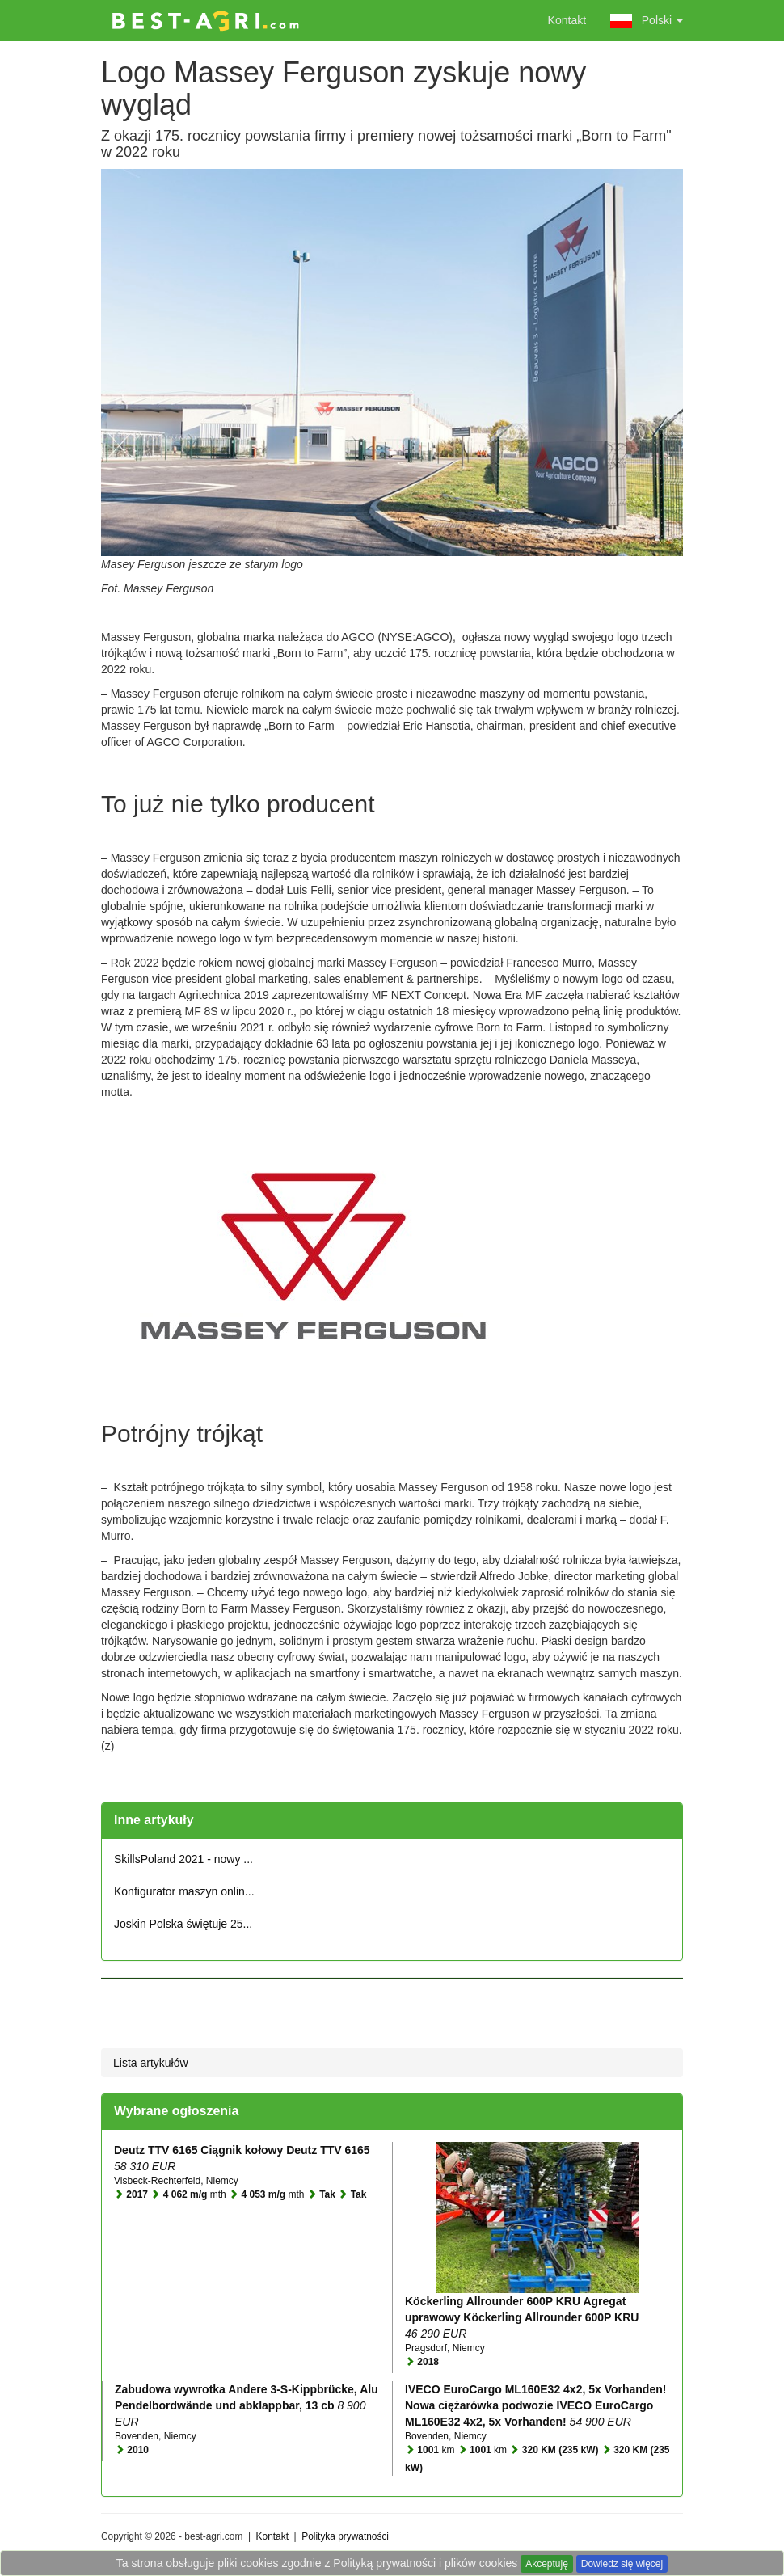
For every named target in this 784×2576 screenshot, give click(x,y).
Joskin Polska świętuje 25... (183, 1923)
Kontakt (567, 20)
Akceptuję (546, 2564)
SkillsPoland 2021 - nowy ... (183, 1859)
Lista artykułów (150, 2062)
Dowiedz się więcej (622, 2564)
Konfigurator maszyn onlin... (184, 1891)
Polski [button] (646, 21)
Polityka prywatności (345, 2536)
